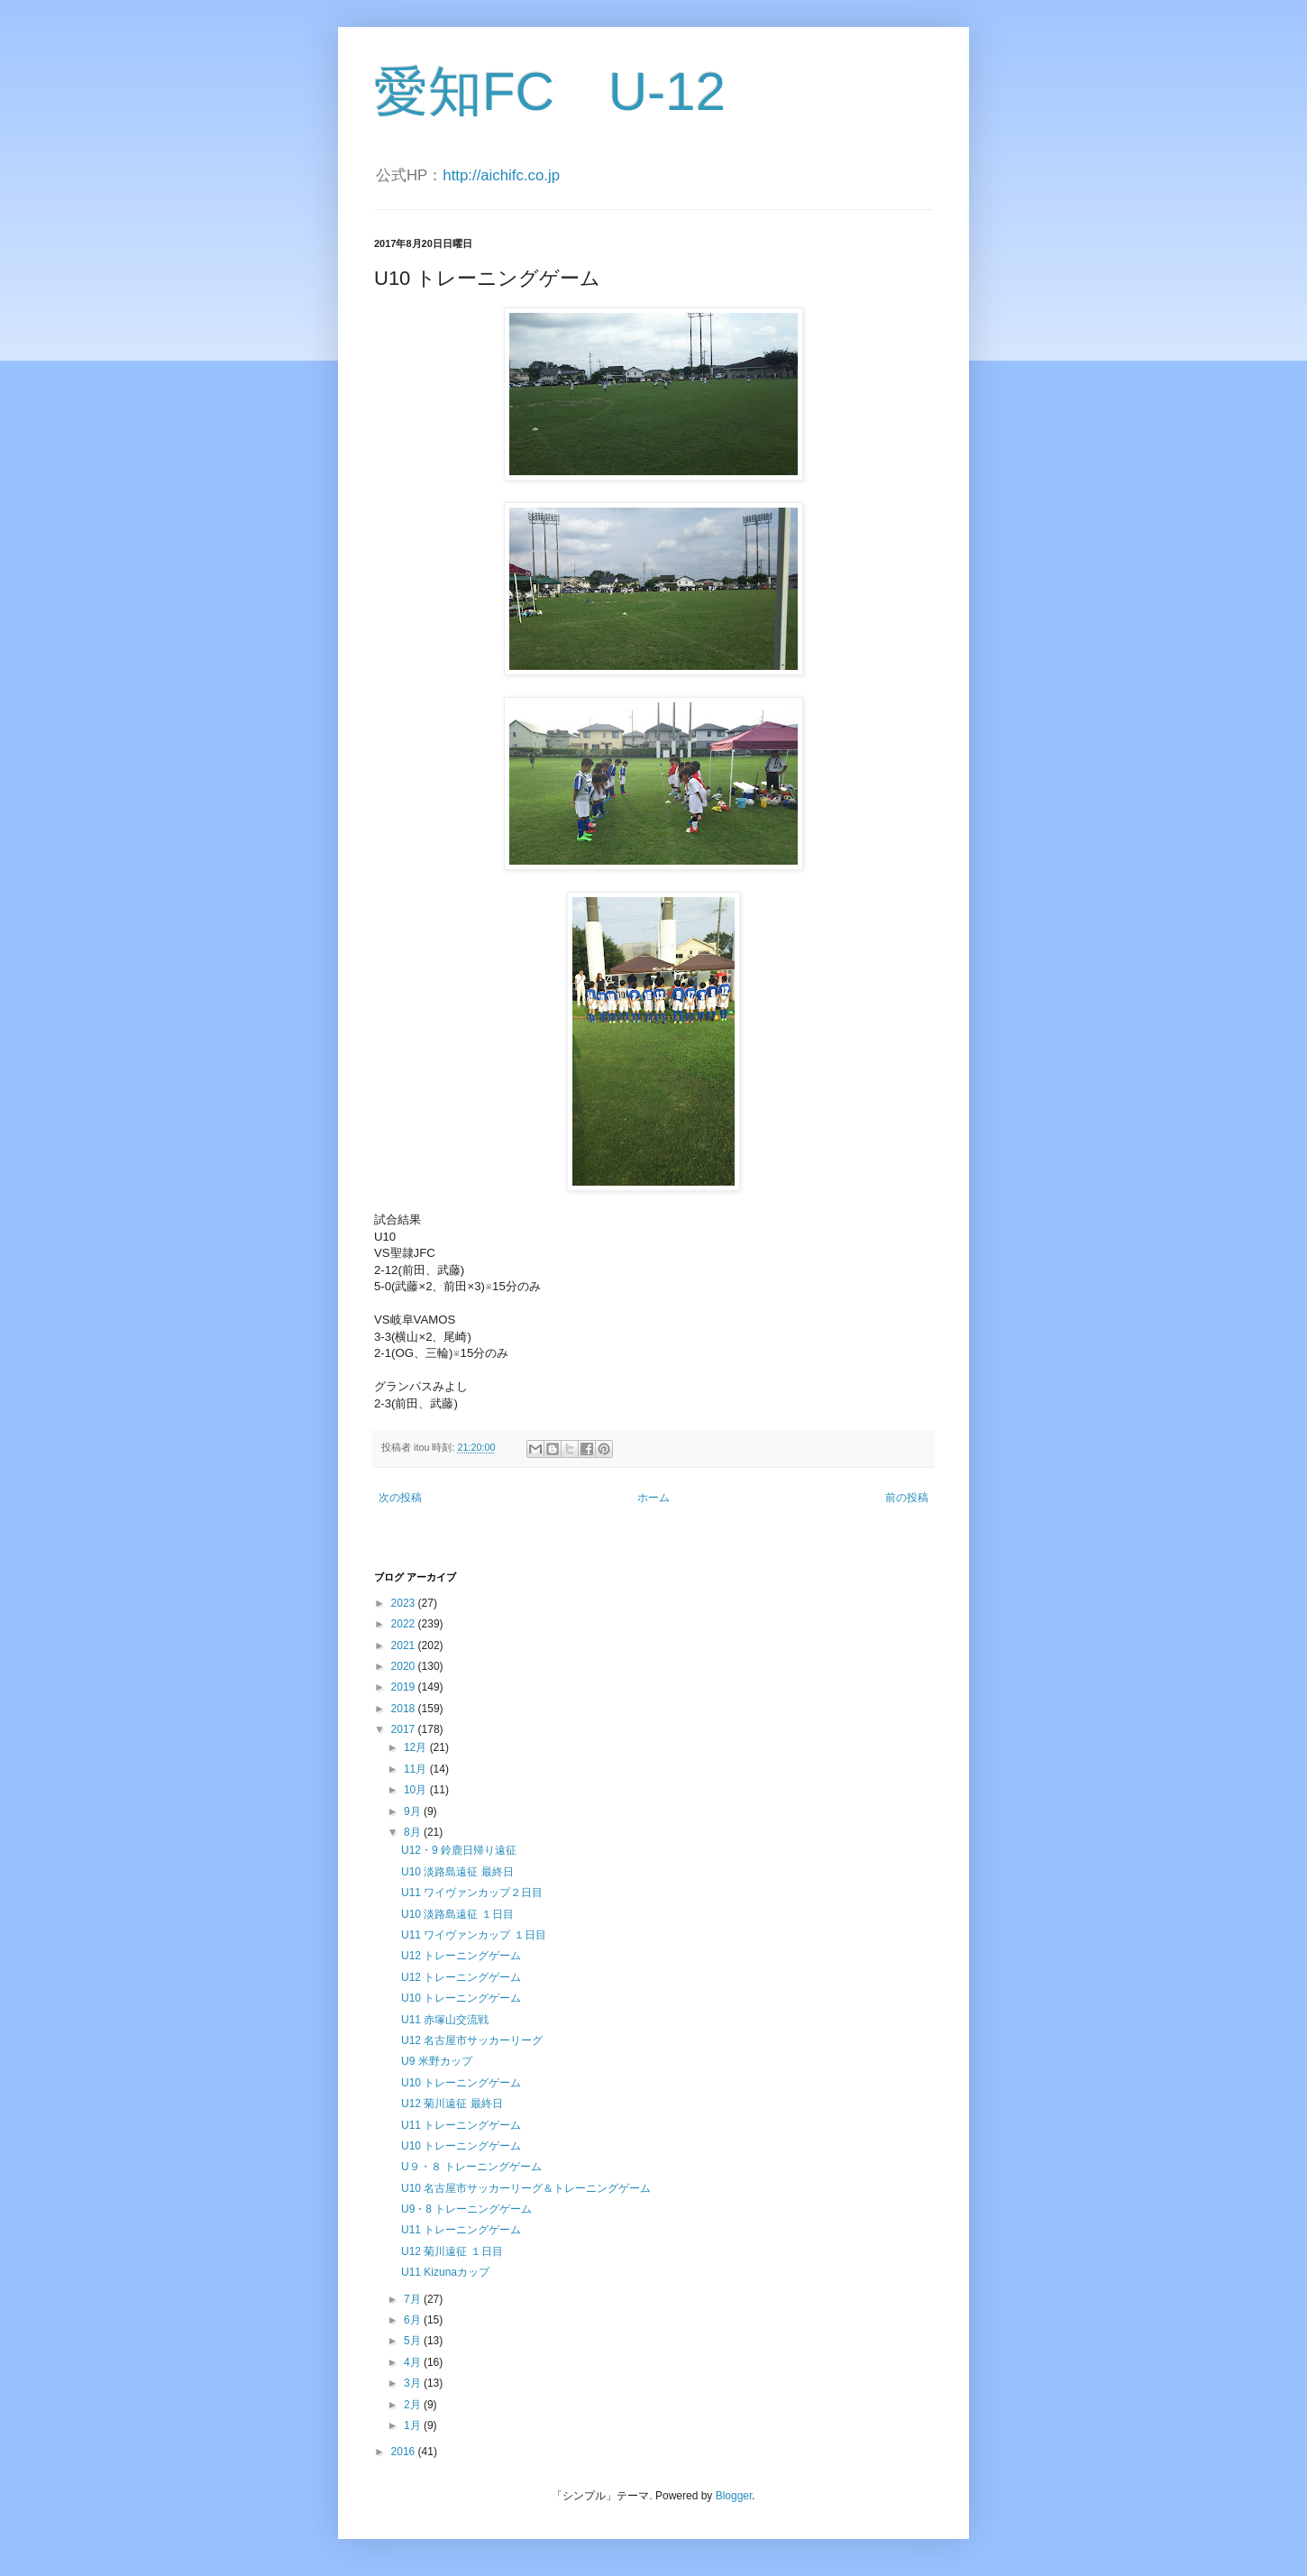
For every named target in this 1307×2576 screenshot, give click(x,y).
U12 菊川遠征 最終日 (452, 2103)
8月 (414, 1832)
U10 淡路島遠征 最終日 (457, 1872)
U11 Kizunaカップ (445, 2272)
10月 (417, 1789)
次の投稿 (400, 1497)
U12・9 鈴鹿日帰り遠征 (458, 1850)
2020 (404, 1666)
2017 (404, 1729)
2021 (404, 1645)
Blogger (734, 2495)
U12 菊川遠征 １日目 (452, 2251)
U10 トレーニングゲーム (461, 1998)
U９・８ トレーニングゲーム (471, 2166)
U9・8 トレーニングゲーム (466, 2209)
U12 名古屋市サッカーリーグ (472, 2040)
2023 (404, 1603)
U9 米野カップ (436, 2061)
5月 (414, 2340)
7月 (414, 2299)
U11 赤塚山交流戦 (445, 2019)
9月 (414, 1811)
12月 (417, 1747)
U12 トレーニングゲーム (461, 1955)
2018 (404, 1708)
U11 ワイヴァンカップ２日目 (472, 1892)
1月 (414, 2425)
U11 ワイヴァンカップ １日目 (473, 1935)
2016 (404, 2451)
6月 (414, 2320)
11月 (417, 1769)
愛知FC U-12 (550, 91)
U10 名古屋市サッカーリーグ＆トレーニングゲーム (526, 2188)
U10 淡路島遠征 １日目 (457, 1914)
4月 (414, 2362)
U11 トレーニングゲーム (461, 2125)
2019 (404, 1687)
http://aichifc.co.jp (501, 175)
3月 (414, 2383)
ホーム (653, 1497)
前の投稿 (906, 1497)
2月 (414, 2404)
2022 (404, 1624)
